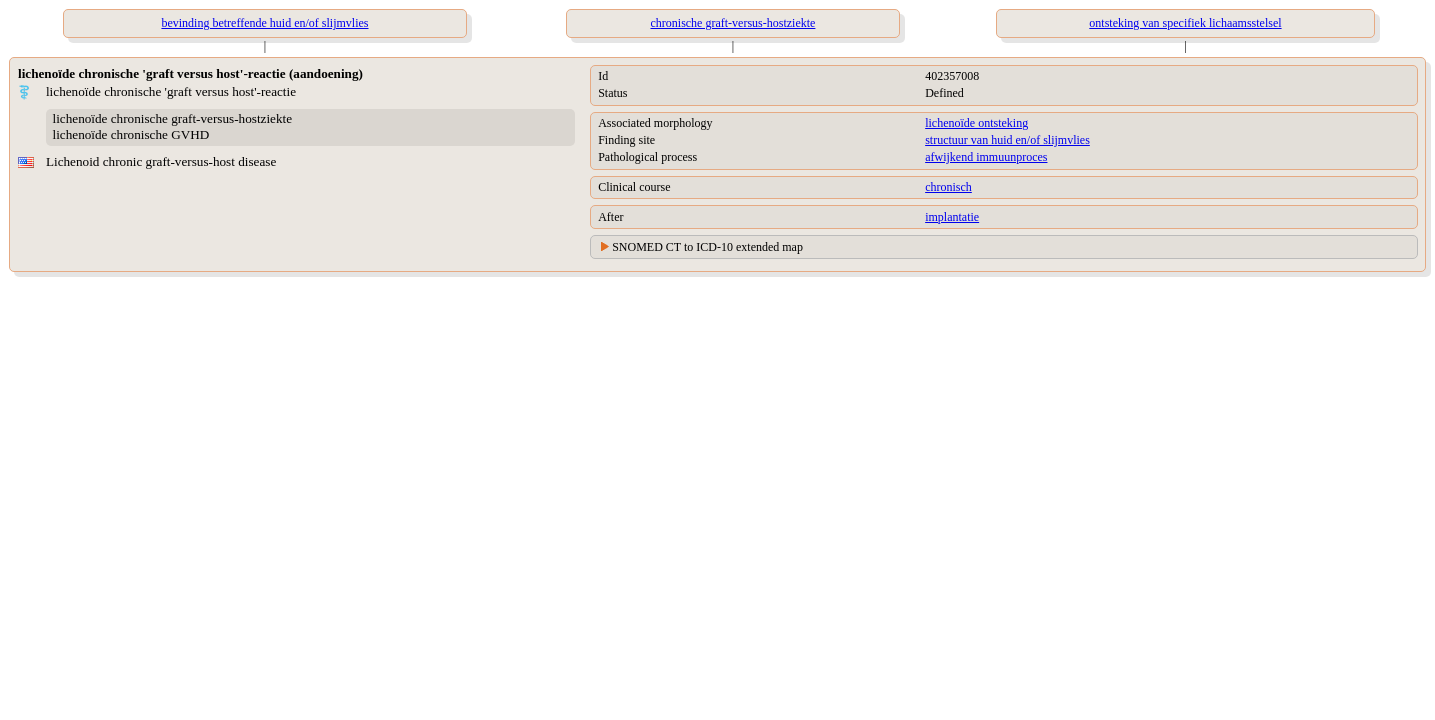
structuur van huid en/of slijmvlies (1007, 140)
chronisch (948, 187)
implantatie (952, 217)
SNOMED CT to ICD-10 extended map (707, 247)
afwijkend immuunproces (986, 157)
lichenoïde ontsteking (976, 123)
